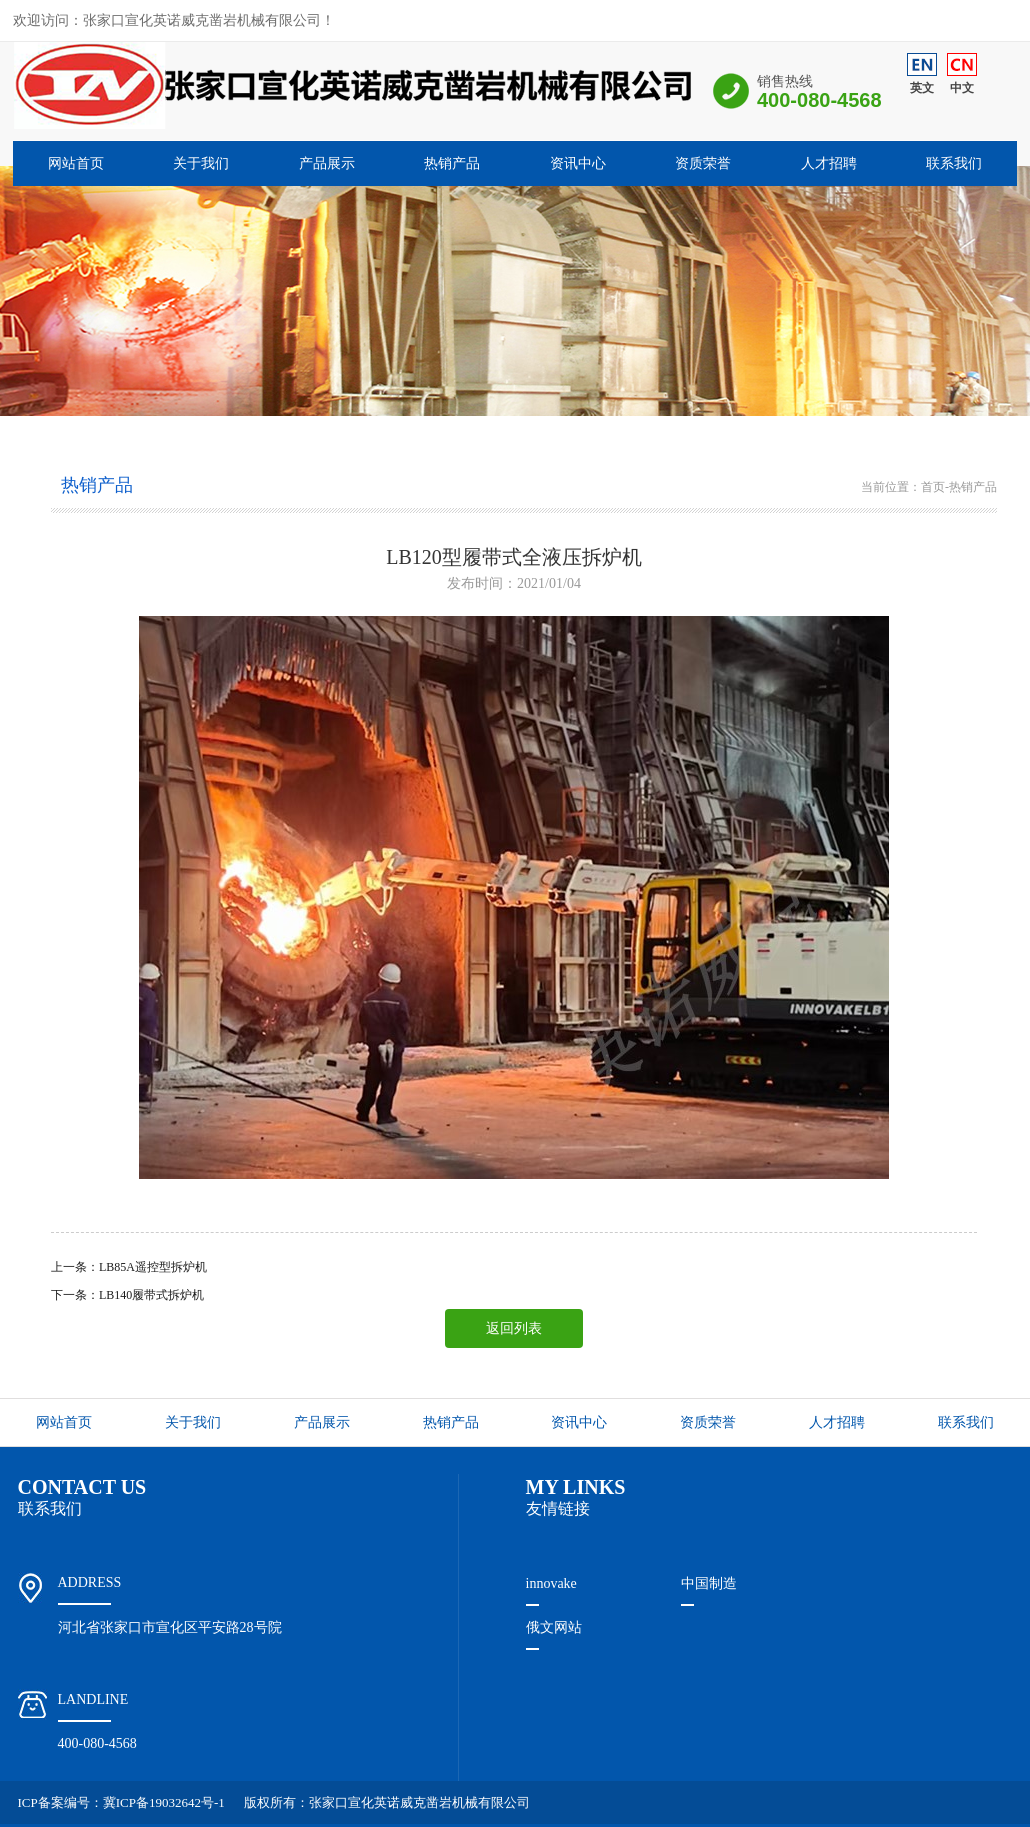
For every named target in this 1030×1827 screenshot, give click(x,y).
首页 (933, 487)
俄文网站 (554, 1627)
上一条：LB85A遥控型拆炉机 (129, 1267)
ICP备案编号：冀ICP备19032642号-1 (121, 1802)
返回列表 (514, 1328)
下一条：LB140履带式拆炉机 (127, 1295)
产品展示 (327, 163)
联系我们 (954, 163)
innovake (551, 1583)
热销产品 (452, 163)
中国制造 (709, 1583)
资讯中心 (578, 163)
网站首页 (76, 163)
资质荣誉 (703, 163)
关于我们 (201, 163)
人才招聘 (829, 163)
